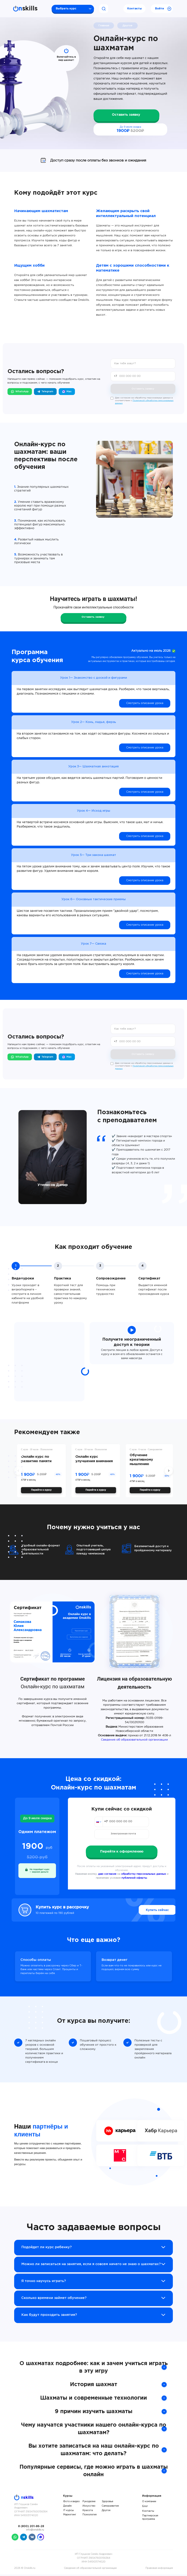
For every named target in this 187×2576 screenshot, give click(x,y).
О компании (149, 2503)
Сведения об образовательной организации (134, 1740)
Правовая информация (159, 2570)
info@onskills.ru (35, 2531)
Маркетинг (69, 2516)
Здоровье (107, 2503)
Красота (87, 2512)
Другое (128, 25)
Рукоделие (89, 2503)
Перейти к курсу (42, 1490)
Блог (145, 2508)
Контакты (134, 8)
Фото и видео (71, 2503)
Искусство (88, 2507)
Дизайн (67, 2507)
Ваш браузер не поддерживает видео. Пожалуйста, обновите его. (49, 1362)
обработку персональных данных (143, 1874)
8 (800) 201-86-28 (31, 2528)
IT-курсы (68, 2512)
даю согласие (107, 1874)
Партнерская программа (150, 2519)
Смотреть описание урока (144, 703)
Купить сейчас (150, 1910)
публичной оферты (134, 1878)
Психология (89, 2516)
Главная (103, 25)
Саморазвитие (110, 2507)
